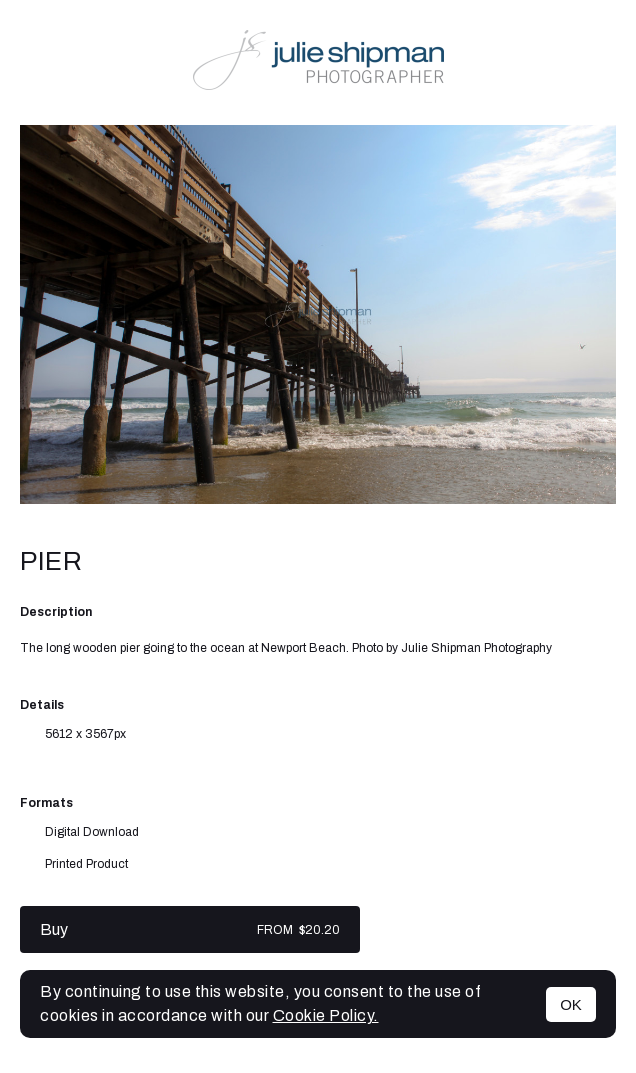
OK (571, 1004)
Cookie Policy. (326, 1015)
